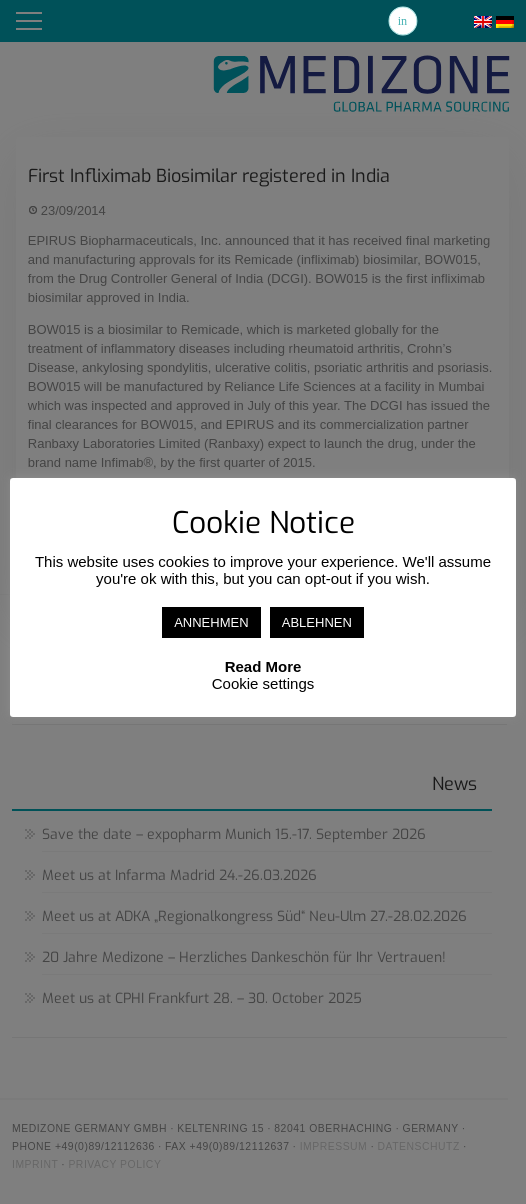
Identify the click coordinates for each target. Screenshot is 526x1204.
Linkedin (403, 21)
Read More (263, 666)
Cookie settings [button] (263, 683)
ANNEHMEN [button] (211, 622)
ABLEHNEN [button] (317, 622)
